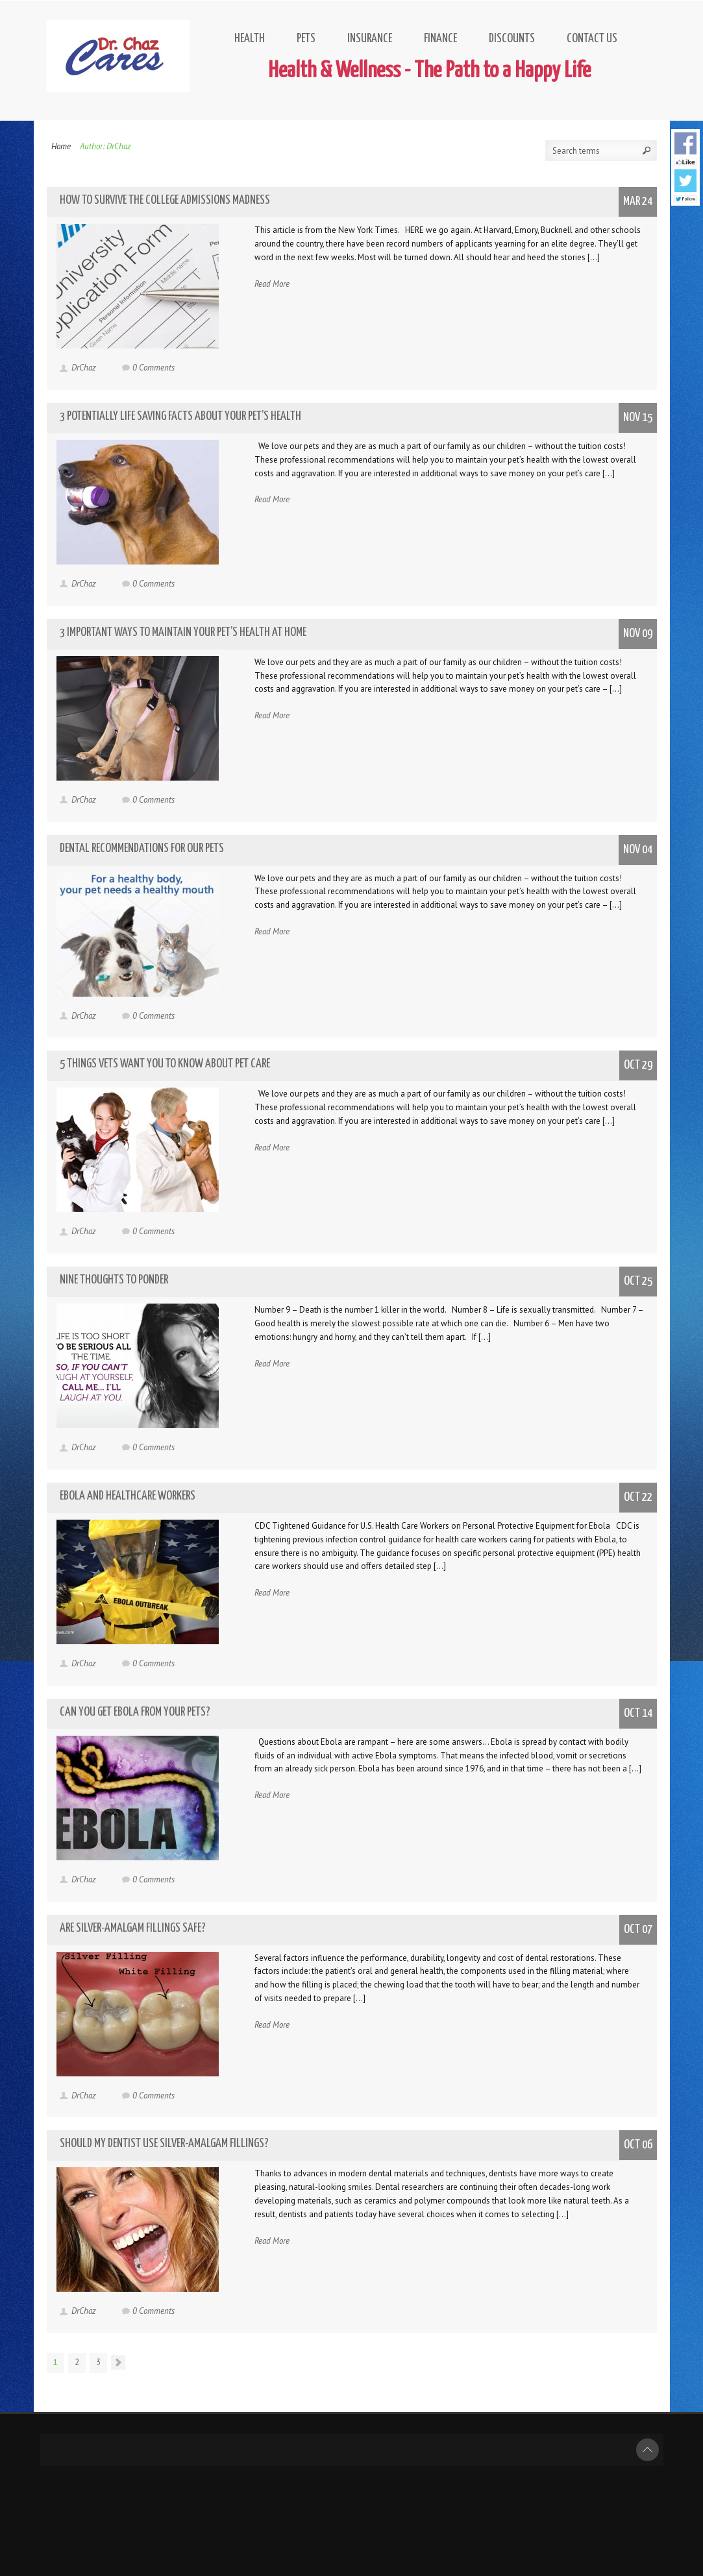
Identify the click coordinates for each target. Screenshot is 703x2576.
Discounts (512, 38)
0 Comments (153, 367)
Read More (272, 283)
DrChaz (83, 367)
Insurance (369, 38)
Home (61, 146)
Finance (440, 38)
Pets (306, 38)
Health (249, 38)
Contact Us (592, 38)
